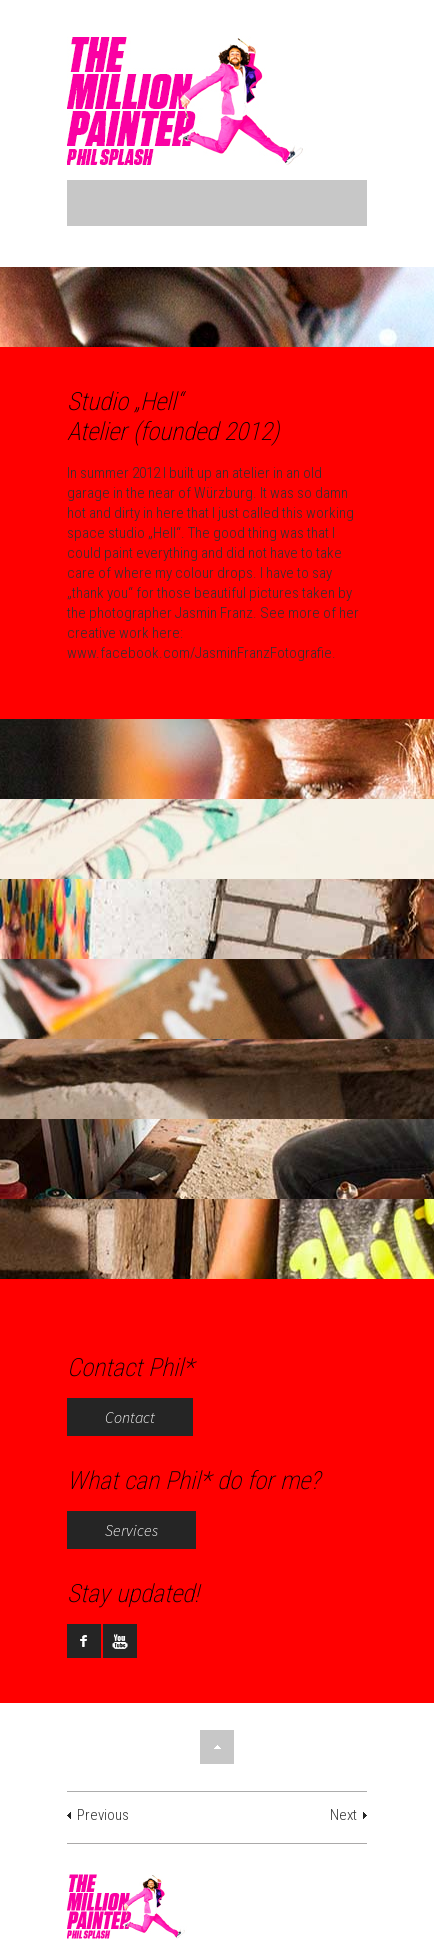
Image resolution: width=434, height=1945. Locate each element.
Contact (130, 1417)
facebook (84, 1641)
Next (343, 1815)
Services (131, 1530)
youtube (120, 1641)
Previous (103, 1815)
